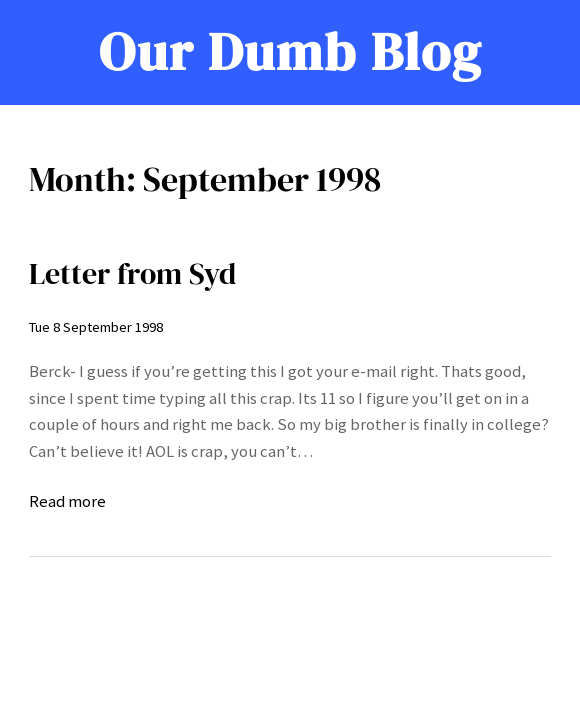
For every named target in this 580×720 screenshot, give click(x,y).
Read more (67, 502)
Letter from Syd (132, 273)
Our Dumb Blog (290, 51)
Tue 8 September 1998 (96, 327)
